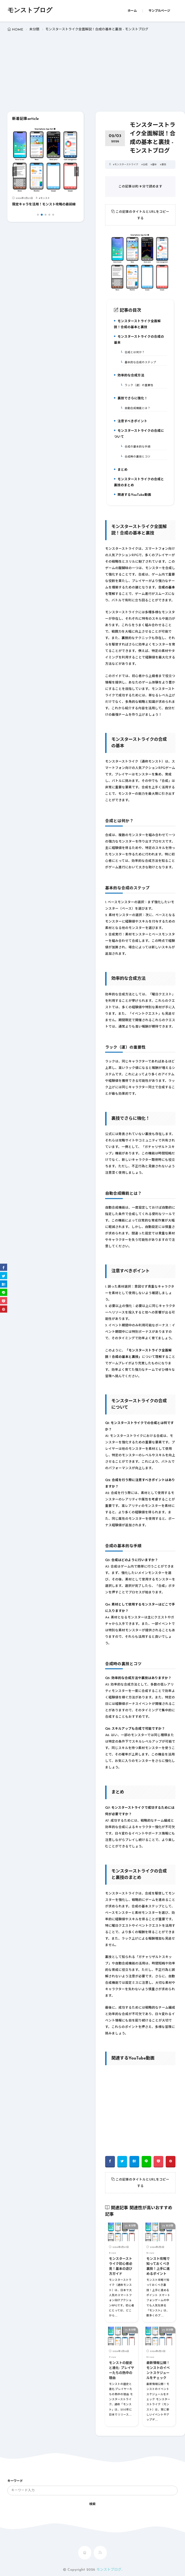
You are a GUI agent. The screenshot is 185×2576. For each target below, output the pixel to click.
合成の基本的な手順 (135, 446)
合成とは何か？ (133, 352)
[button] (14, 171)
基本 (154, 164)
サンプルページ (159, 10)
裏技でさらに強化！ (131, 399)
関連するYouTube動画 (132, 495)
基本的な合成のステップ (138, 362)
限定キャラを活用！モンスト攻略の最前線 (44, 204)
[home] (84, 2553)
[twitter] (122, 2161)
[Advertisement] (92, 75)
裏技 (163, 164)
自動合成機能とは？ (135, 408)
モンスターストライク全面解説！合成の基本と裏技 (137, 324)
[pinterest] (170, 2161)
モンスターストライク (126, 164)
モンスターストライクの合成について (139, 433)
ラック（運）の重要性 (137, 385)
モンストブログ (29, 11)
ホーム (132, 10)
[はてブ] (134, 2161)
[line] (146, 2161)
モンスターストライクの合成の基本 (139, 339)
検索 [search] (92, 2504)
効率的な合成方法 (129, 376)
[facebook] (110, 2161)
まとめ (121, 470)
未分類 (34, 29)
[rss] (100, 2553)
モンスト (45, 198)
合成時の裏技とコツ (135, 456)
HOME (17, 30)
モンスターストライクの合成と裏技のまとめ (139, 482)
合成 (145, 164)
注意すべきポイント (130, 422)
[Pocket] (158, 2161)
